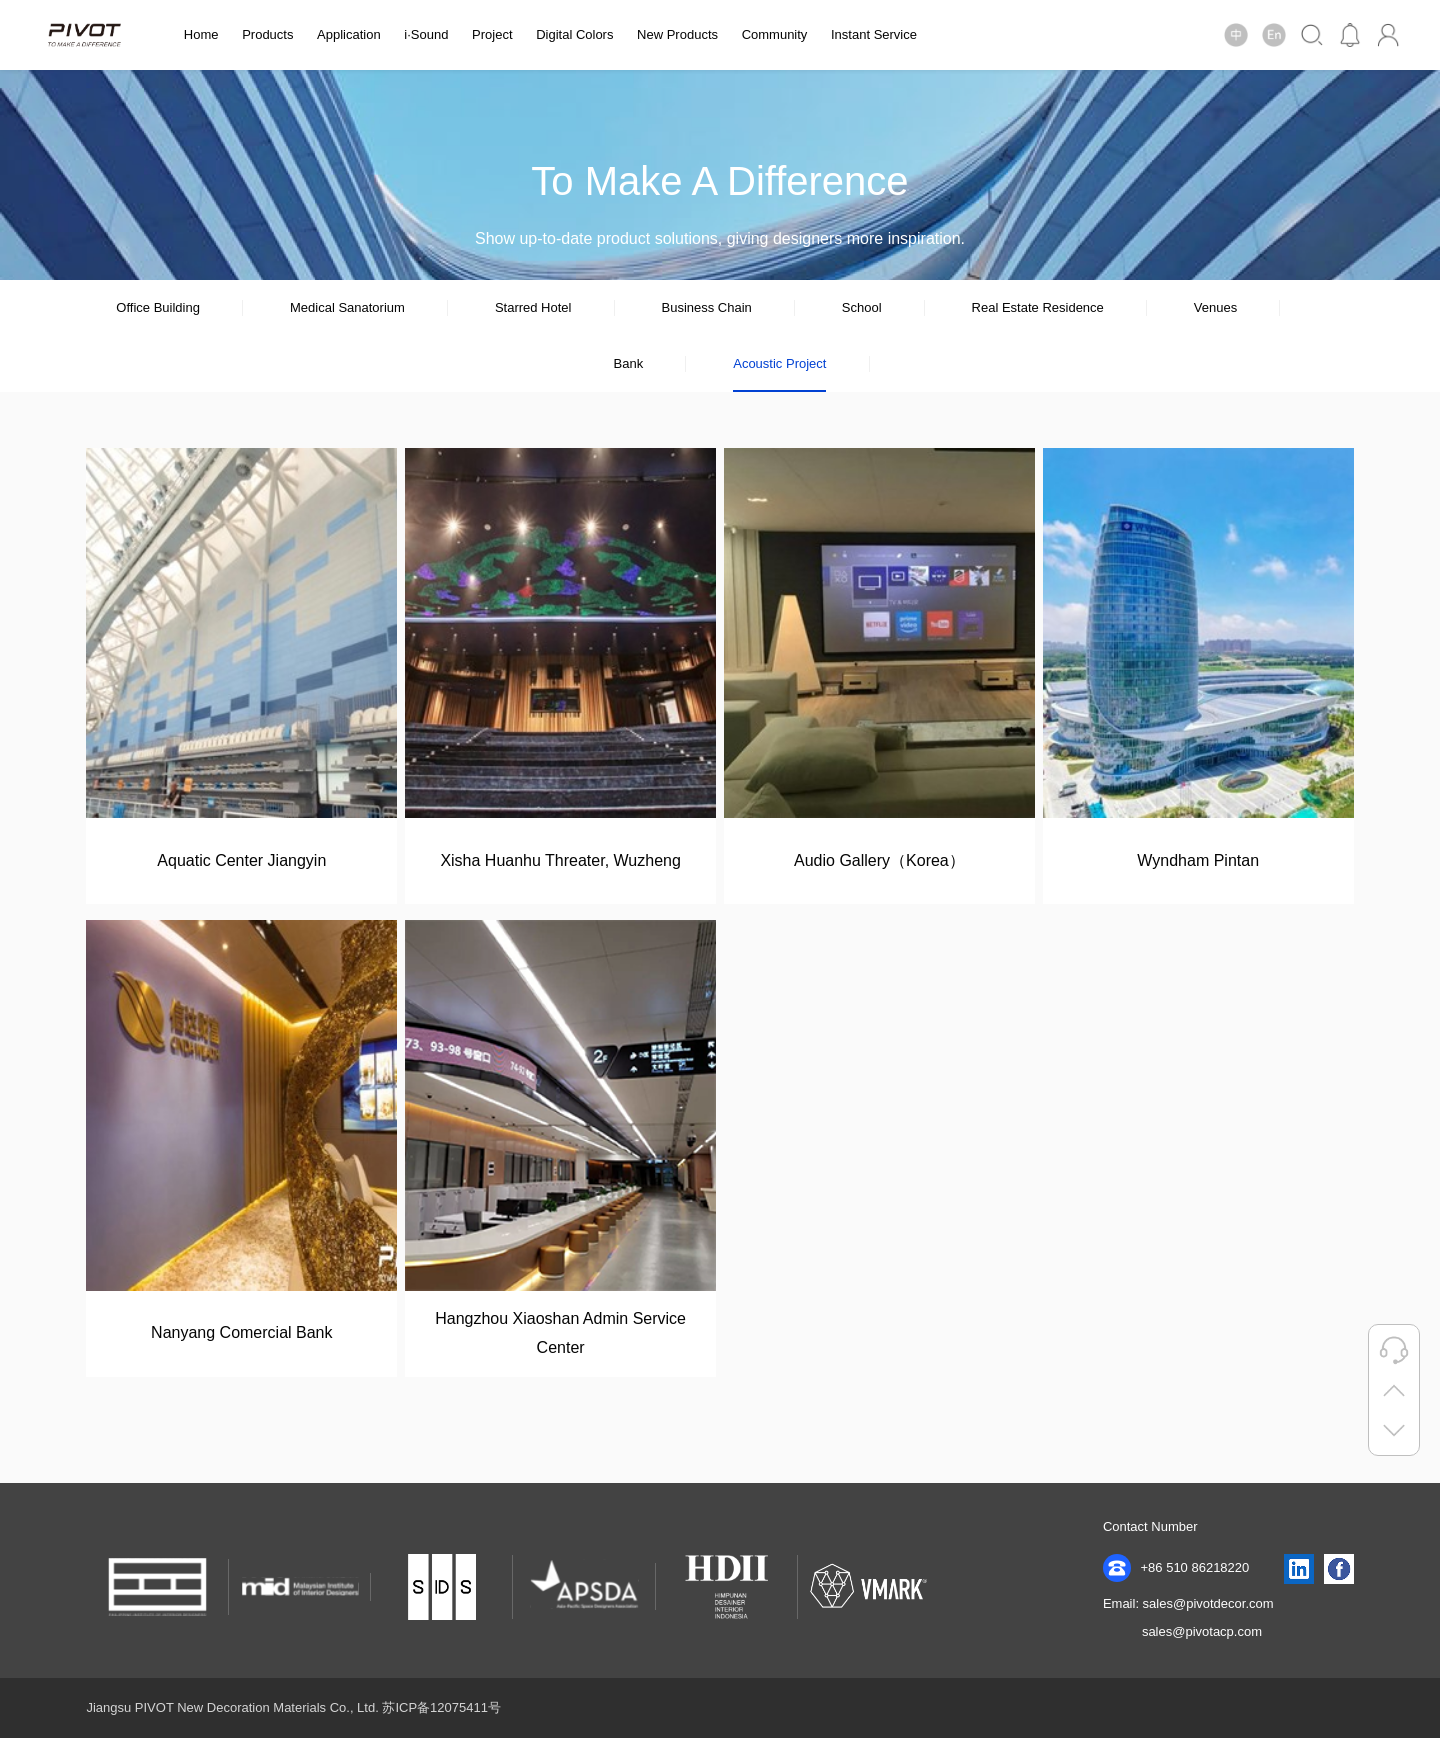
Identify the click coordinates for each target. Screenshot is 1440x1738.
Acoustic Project (779, 363)
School (862, 307)
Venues (1215, 307)
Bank (629, 363)
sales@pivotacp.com (1202, 1631)
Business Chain (706, 307)
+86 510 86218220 (1176, 1568)
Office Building (158, 307)
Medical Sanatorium (347, 307)
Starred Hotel (533, 307)
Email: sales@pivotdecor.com (1188, 1603)
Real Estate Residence (1038, 307)
